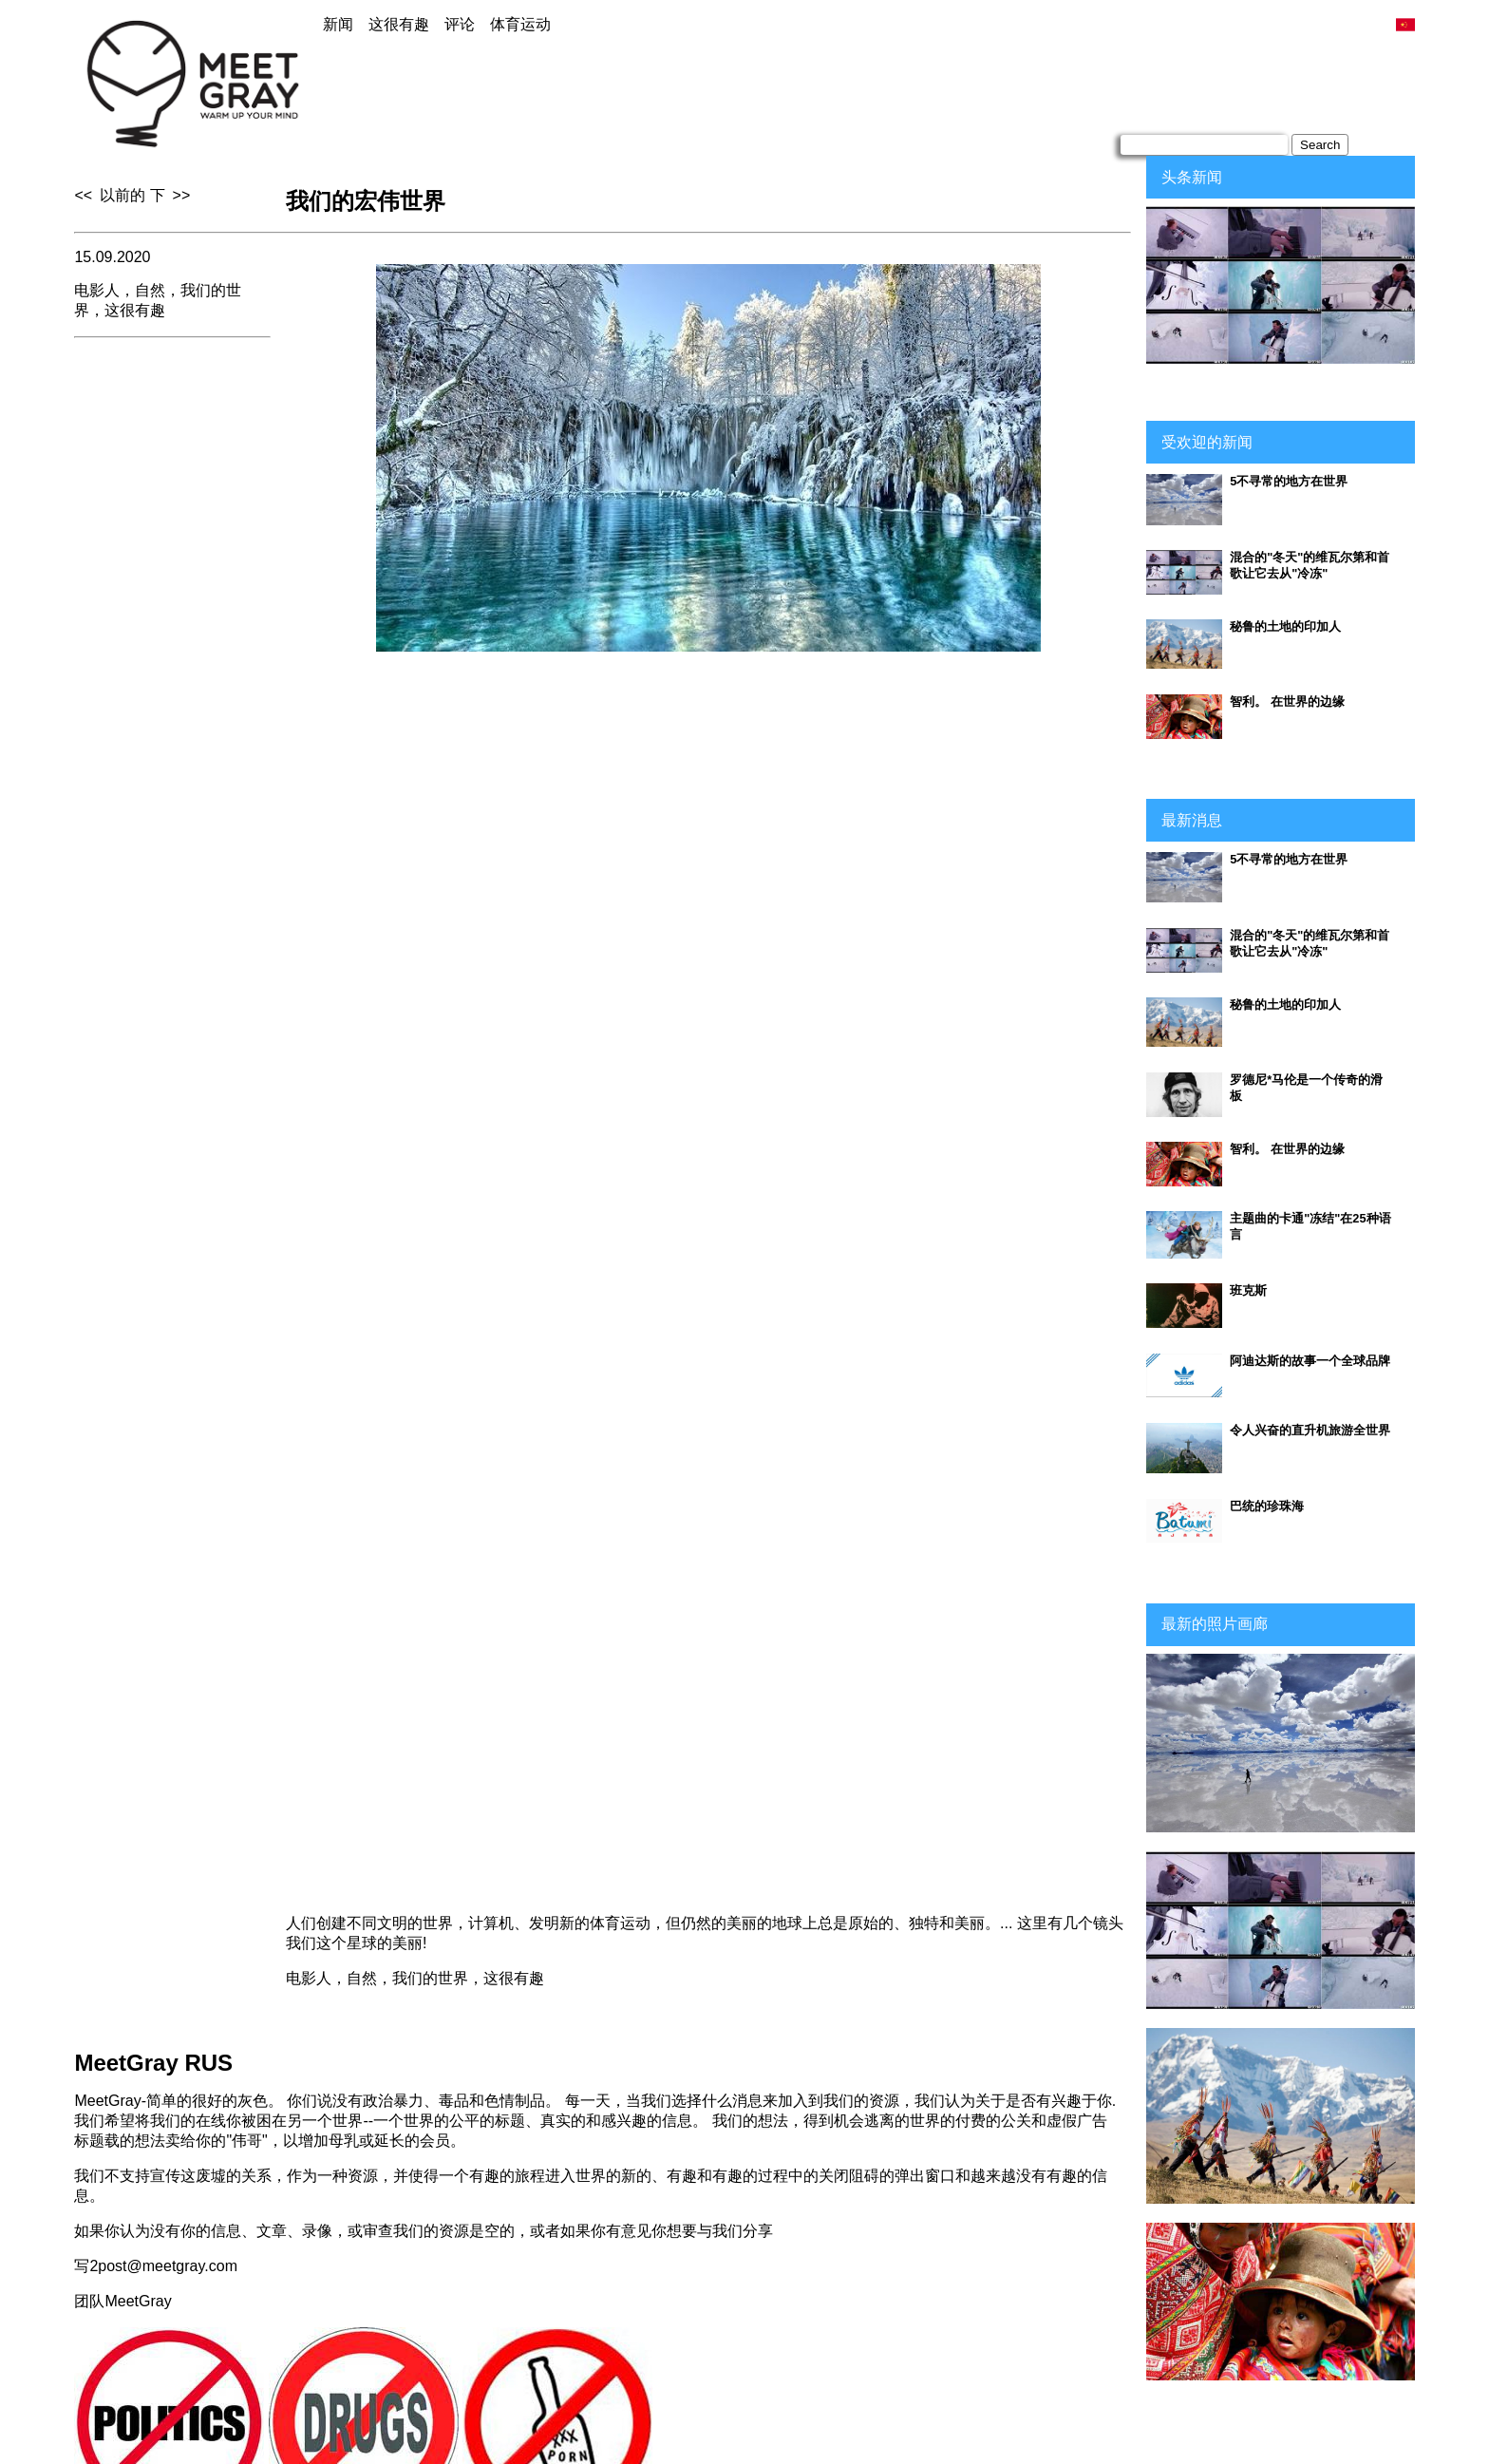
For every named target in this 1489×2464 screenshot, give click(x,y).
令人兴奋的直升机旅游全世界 (1310, 1430)
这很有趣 (398, 24)
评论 (459, 24)
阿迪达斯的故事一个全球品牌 (1310, 1361)
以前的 (122, 195)
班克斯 (1248, 1290)
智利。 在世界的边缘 (1287, 701)
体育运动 (520, 24)
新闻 (338, 24)
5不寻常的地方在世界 (1289, 481)
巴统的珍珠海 (1267, 1506)
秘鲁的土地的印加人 (1285, 626)
